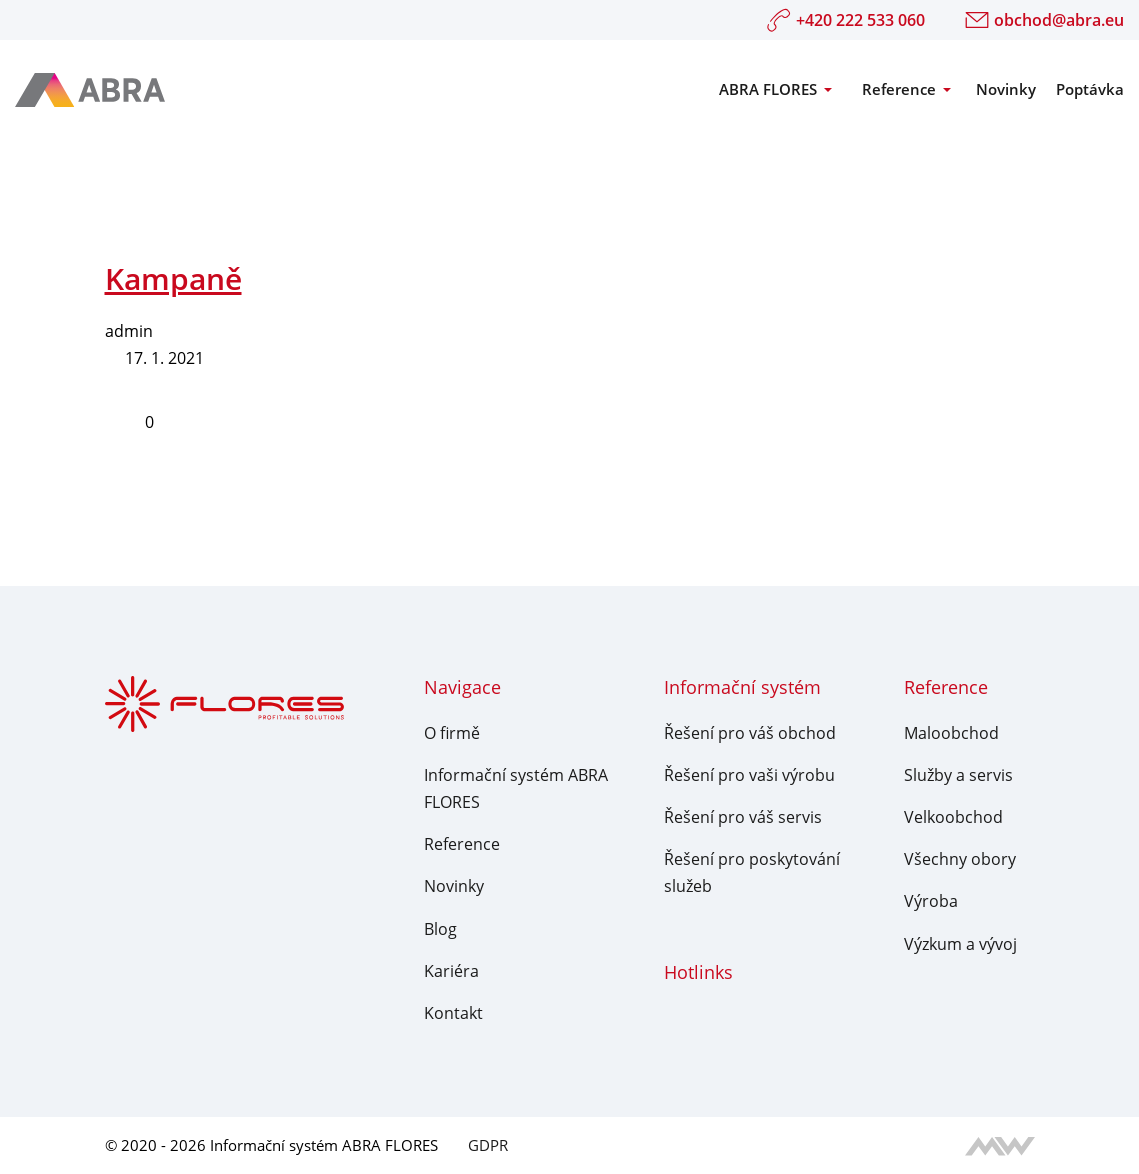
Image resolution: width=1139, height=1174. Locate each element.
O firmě (452, 733)
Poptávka (1090, 89)
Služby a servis (958, 775)
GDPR (488, 1145)
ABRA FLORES (768, 89)
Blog (440, 929)
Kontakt (453, 1013)
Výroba (931, 901)
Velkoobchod (953, 817)
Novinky (1006, 89)
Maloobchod (951, 733)
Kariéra (451, 971)
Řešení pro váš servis (743, 817)
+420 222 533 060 (846, 20)
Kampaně (173, 278)
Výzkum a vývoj (960, 944)
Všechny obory (960, 859)
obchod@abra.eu (1044, 20)
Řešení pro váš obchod (750, 733)
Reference (899, 89)
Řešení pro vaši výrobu (749, 775)
